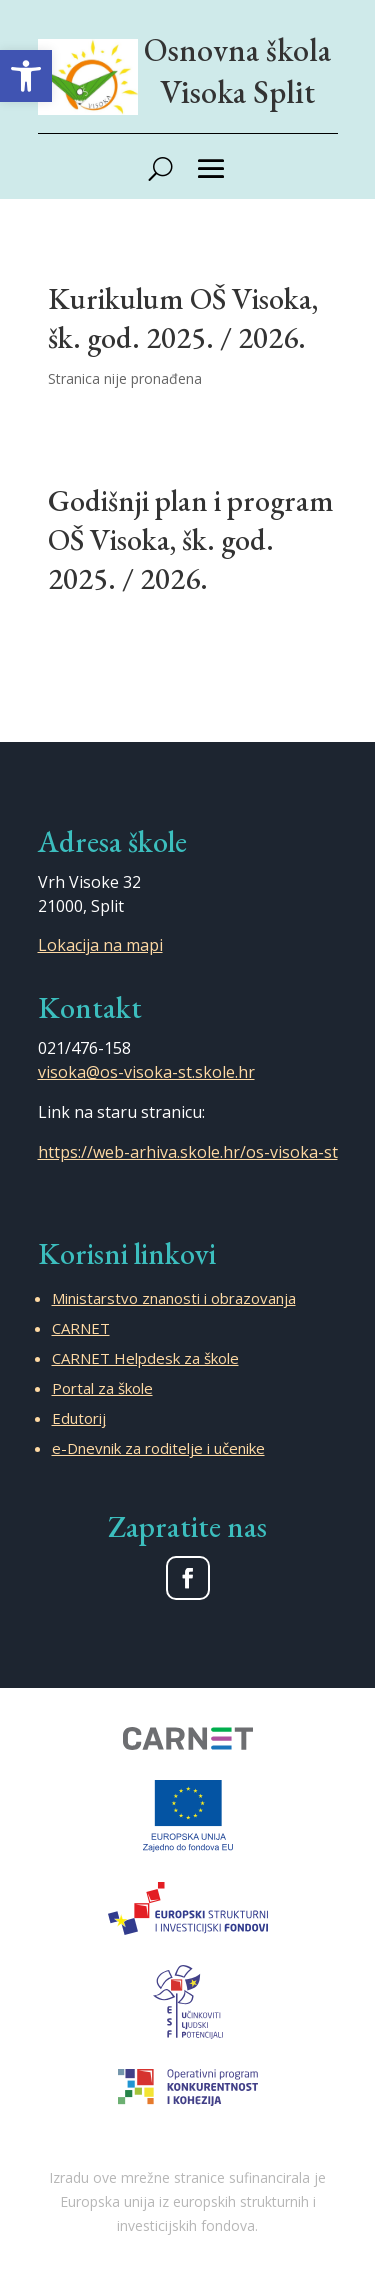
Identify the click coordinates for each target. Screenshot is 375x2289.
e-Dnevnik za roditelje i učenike (158, 1448)
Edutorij (79, 1418)
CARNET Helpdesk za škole (145, 1358)
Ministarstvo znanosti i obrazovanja (174, 1298)
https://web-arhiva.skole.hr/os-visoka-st (188, 1152)
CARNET (81, 1328)
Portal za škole (102, 1388)
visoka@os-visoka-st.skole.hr (146, 1072)
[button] (26, 76)
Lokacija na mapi (100, 945)
